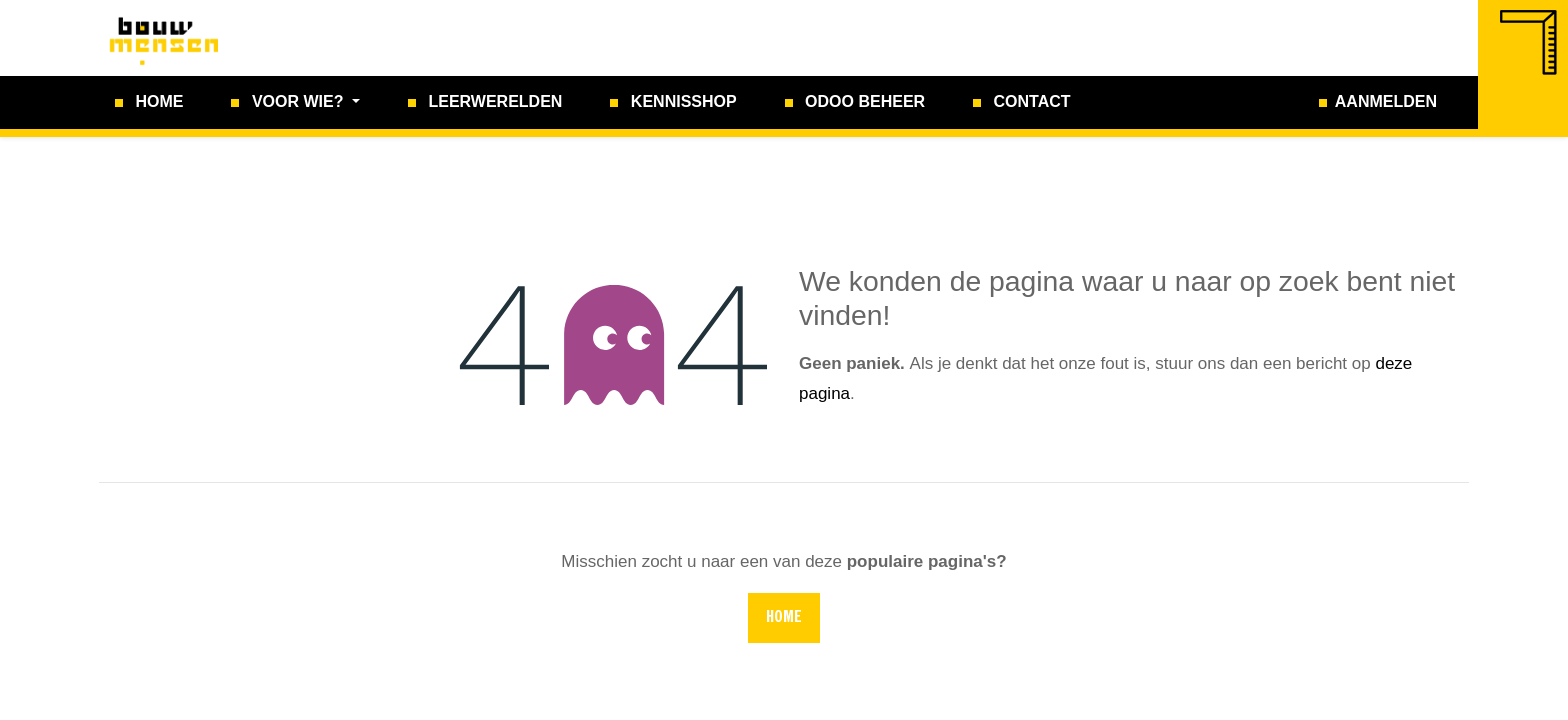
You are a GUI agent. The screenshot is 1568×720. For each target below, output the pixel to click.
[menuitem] (149, 102)
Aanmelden (1386, 101)
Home (784, 618)
